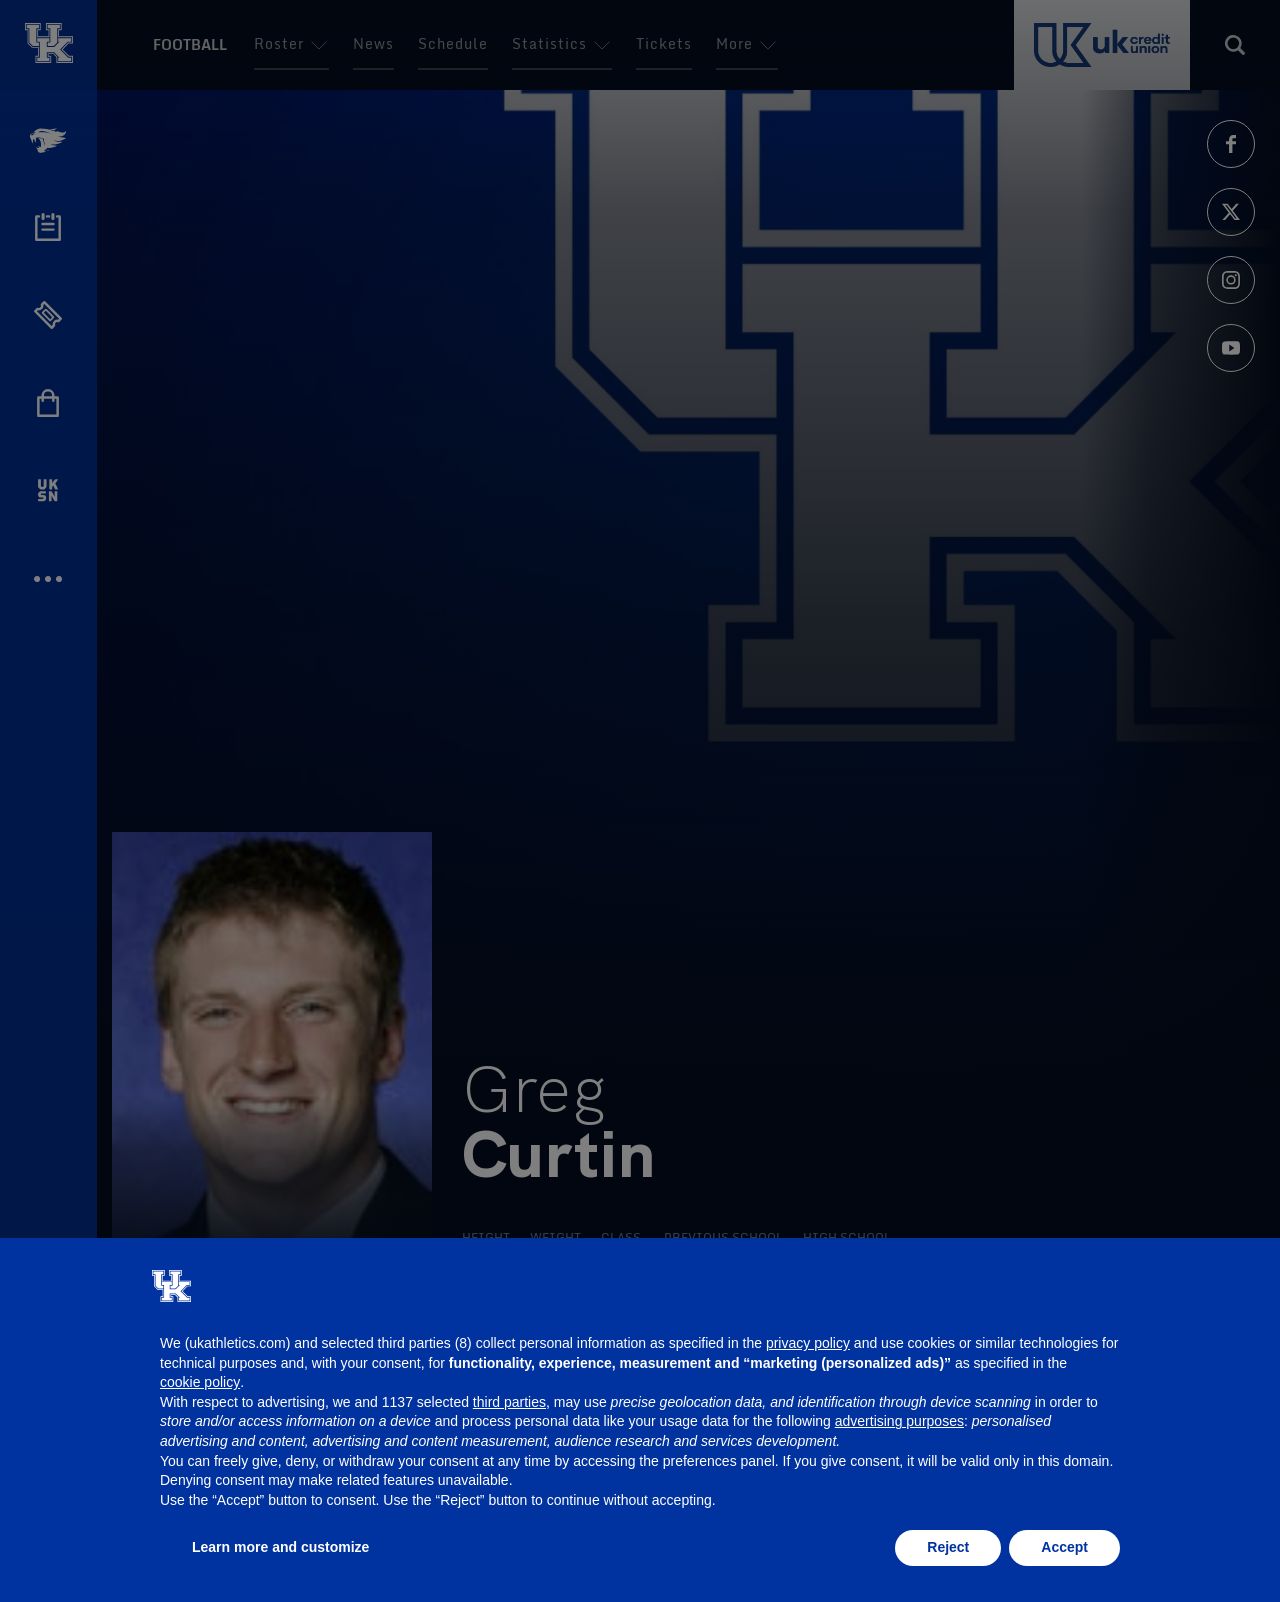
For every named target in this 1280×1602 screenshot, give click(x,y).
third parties (509, 1402)
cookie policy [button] (200, 1382)
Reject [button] (948, 1547)
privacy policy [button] (808, 1343)
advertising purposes (899, 1421)
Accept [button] (1064, 1547)
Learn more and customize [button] (280, 1547)
